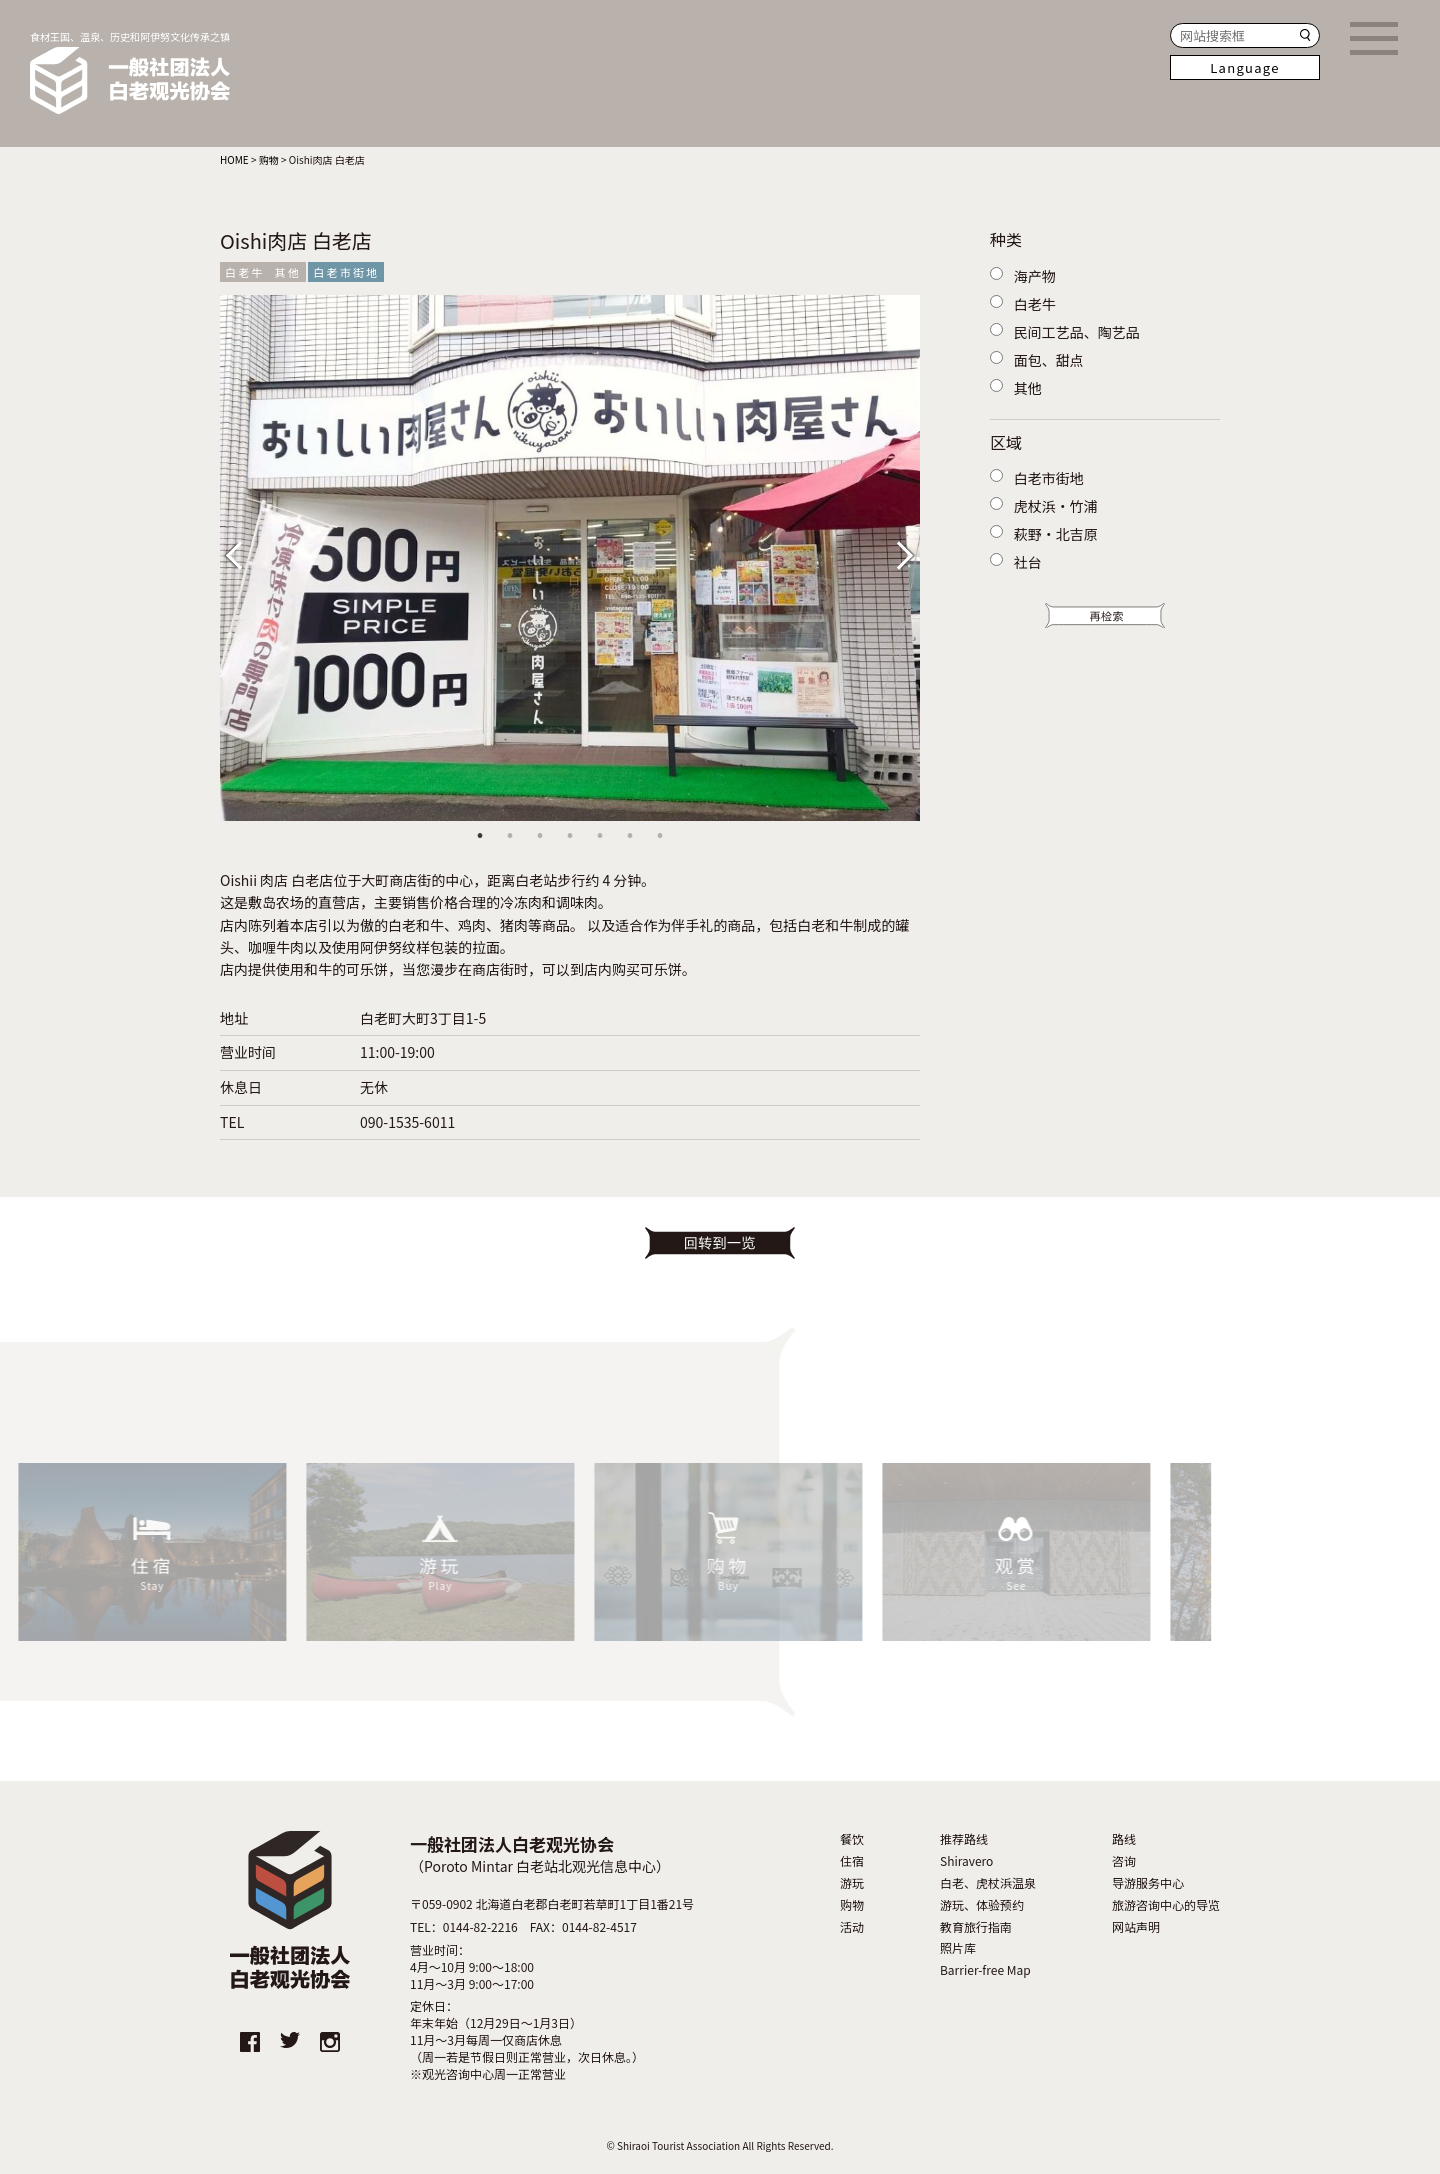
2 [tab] (510, 836)
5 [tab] (600, 836)
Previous (250, 553)
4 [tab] (570, 836)
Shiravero (966, 1861)
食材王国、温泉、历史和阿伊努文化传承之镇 (130, 73)
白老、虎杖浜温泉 (988, 1883)
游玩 (852, 1883)
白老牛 (245, 272)
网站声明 (1136, 1927)
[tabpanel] (570, 558)
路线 (1124, 1839)
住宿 (852, 1861)
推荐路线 (964, 1839)
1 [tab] (480, 836)
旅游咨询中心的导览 (1166, 1905)
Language (1245, 67)
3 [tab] (540, 836)
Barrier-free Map (985, 1970)
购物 (852, 1905)
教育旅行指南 (976, 1927)
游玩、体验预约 (982, 1905)
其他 (288, 272)
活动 (852, 1927)
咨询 (1124, 1861)
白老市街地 (346, 272)
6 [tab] (630, 836)
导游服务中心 (1148, 1883)
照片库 (958, 1948)
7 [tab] (660, 836)
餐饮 (852, 1839)
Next (899, 553)
